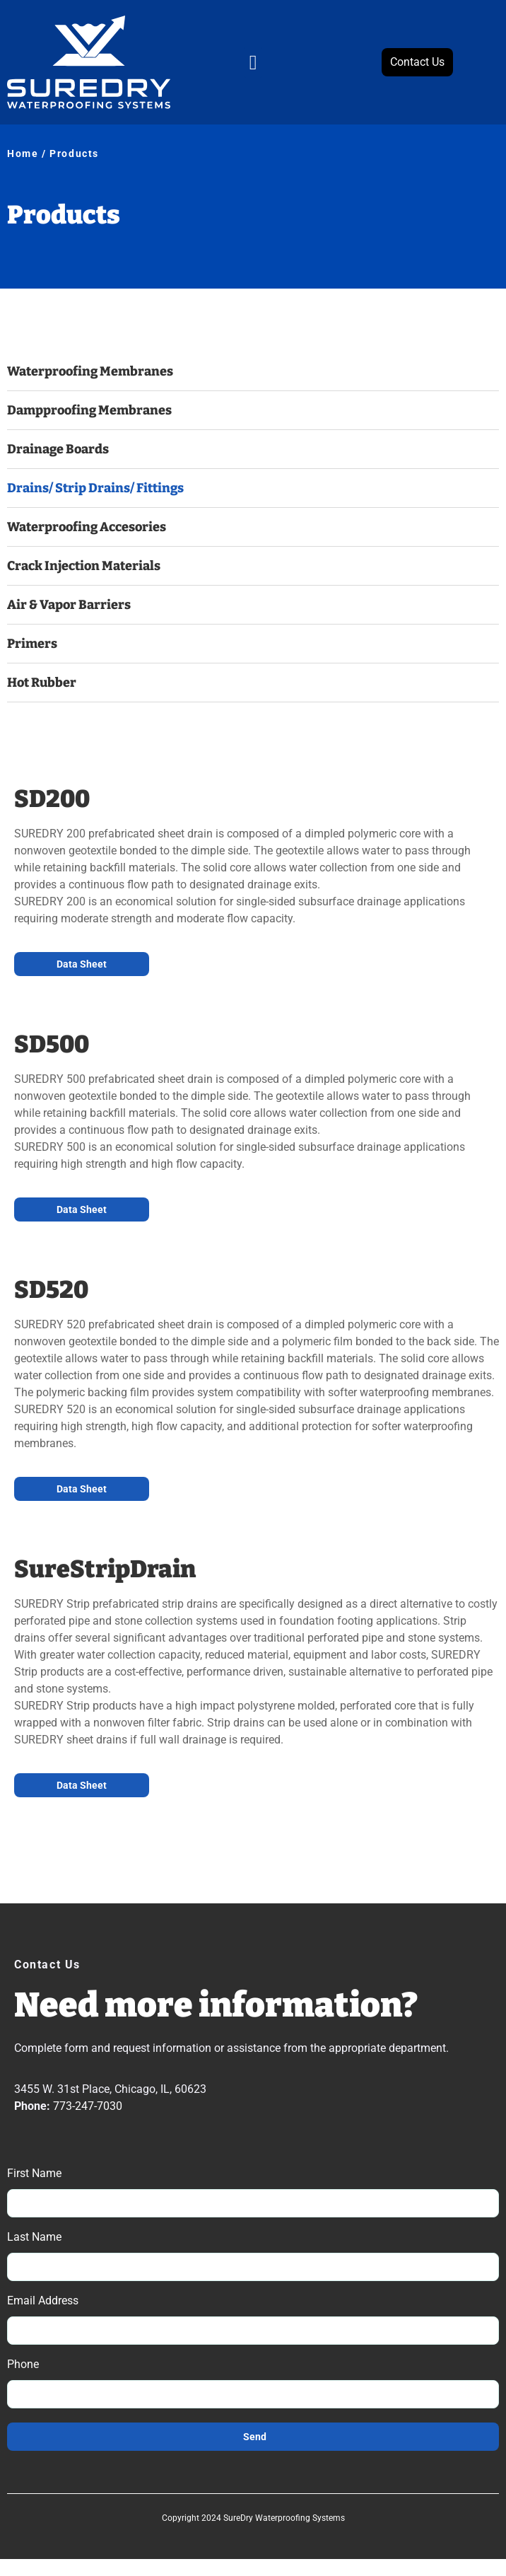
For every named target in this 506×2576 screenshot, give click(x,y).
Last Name (34, 2238)
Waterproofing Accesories (86, 527)
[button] (252, 62)
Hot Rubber (41, 682)
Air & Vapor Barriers (69, 605)
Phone (23, 2365)
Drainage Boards (58, 449)
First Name (34, 2174)
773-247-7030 (87, 2106)
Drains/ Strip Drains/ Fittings (95, 488)
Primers (32, 643)
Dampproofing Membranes (89, 410)
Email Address (42, 2301)
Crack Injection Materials (83, 566)
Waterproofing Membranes (90, 371)
